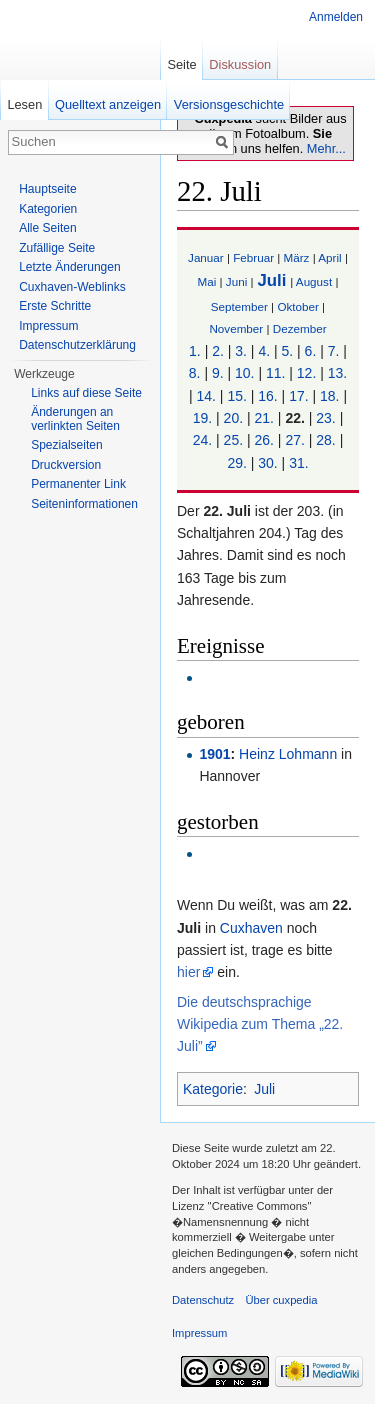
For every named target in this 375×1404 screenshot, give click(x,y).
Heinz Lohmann (288, 754)
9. (218, 373)
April (329, 257)
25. (233, 440)
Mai (207, 281)
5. (288, 351)
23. (325, 418)
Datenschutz (203, 1300)
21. (264, 418)
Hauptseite (47, 189)
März (297, 257)
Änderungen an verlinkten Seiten (75, 419)
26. (264, 440)
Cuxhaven (251, 928)
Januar (206, 257)
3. (241, 351)
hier (188, 972)
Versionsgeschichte (229, 104)
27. (294, 440)
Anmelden (336, 17)
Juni (236, 281)
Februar (253, 257)
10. (244, 373)
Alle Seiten (47, 228)
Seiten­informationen (84, 504)
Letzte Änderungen (69, 267)
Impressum (48, 326)
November (236, 328)
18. (329, 396)
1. (195, 351)
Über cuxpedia (281, 1300)
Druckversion (66, 465)
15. (236, 396)
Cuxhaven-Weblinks (72, 287)
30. (267, 463)
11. (275, 373)
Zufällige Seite (57, 248)
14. (205, 396)
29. (236, 463)
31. (298, 463)
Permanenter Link (78, 484)
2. (218, 351)
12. (306, 373)
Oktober (297, 306)
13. (337, 373)
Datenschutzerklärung (77, 345)
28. (325, 440)
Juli (271, 280)
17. (298, 396)
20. (233, 418)
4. (264, 351)
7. (334, 351)
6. (311, 351)
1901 (214, 754)
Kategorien (48, 209)
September (239, 306)
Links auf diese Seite (86, 393)
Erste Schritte (55, 306)
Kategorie (213, 1089)
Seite (181, 64)
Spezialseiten (66, 445)
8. (195, 373)
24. (202, 440)
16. (267, 396)
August (314, 281)
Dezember (300, 328)
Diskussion (240, 64)
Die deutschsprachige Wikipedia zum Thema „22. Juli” (260, 1024)
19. (202, 418)
